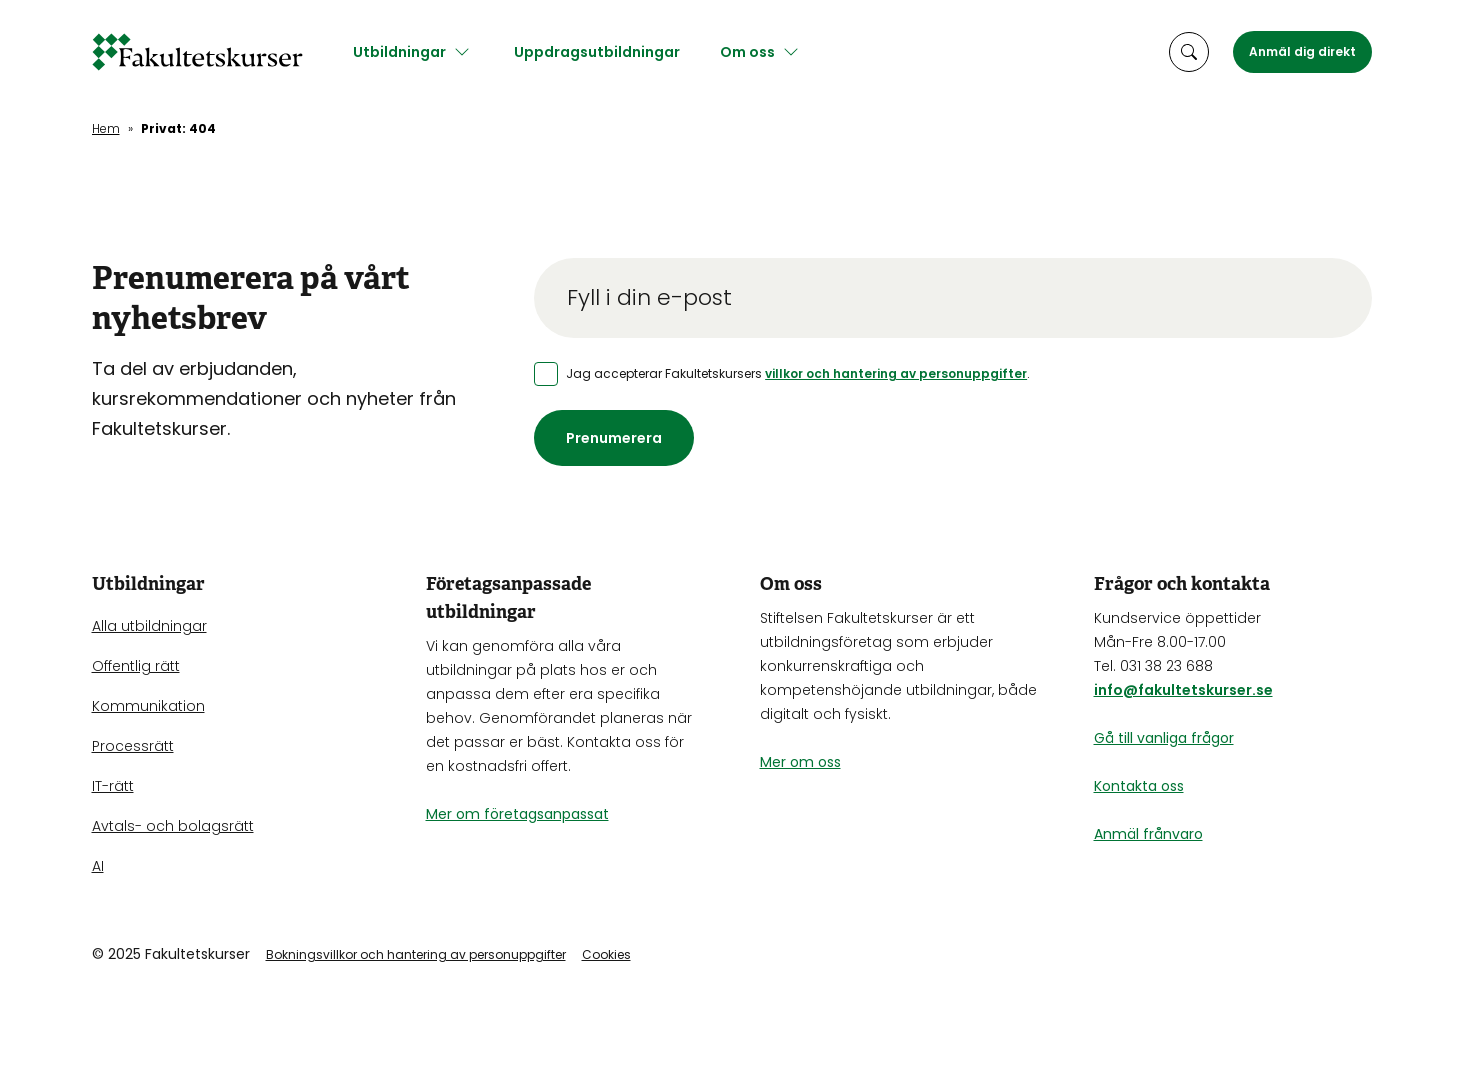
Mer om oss (800, 762)
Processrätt (133, 746)
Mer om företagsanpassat (517, 814)
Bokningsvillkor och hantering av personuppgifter (416, 954)
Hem (106, 128)
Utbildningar (407, 52)
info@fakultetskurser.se (1183, 690)
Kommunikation (148, 706)
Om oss (755, 52)
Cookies (606, 954)
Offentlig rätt (136, 666)
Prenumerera (614, 438)
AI (98, 866)
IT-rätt (113, 786)
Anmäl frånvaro (1148, 834)
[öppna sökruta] (1189, 52)
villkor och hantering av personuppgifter (896, 373)
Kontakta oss (1139, 786)
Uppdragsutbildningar (605, 52)
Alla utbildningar (149, 626)
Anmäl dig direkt (1302, 51)
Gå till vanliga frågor (1164, 738)
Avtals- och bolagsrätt (173, 826)
